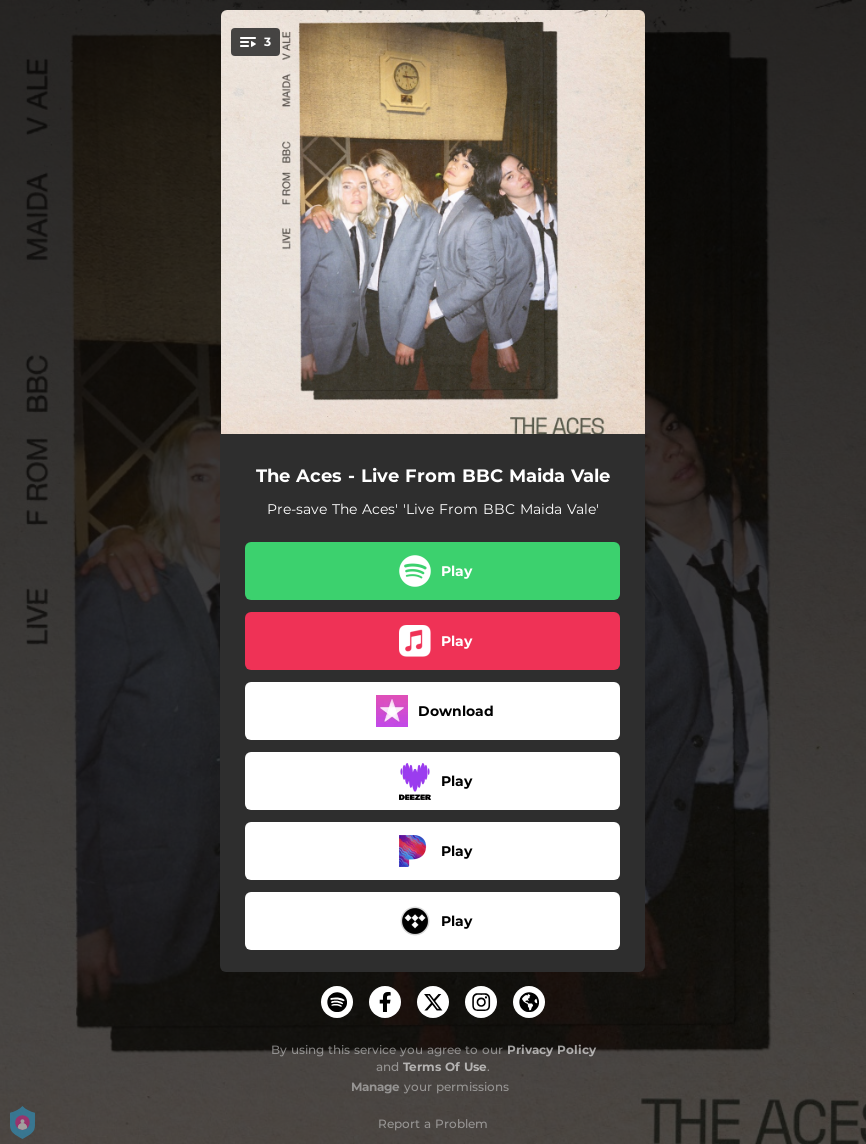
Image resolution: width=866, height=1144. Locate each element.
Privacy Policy (551, 1049)
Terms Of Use (445, 1066)
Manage (375, 1086)
